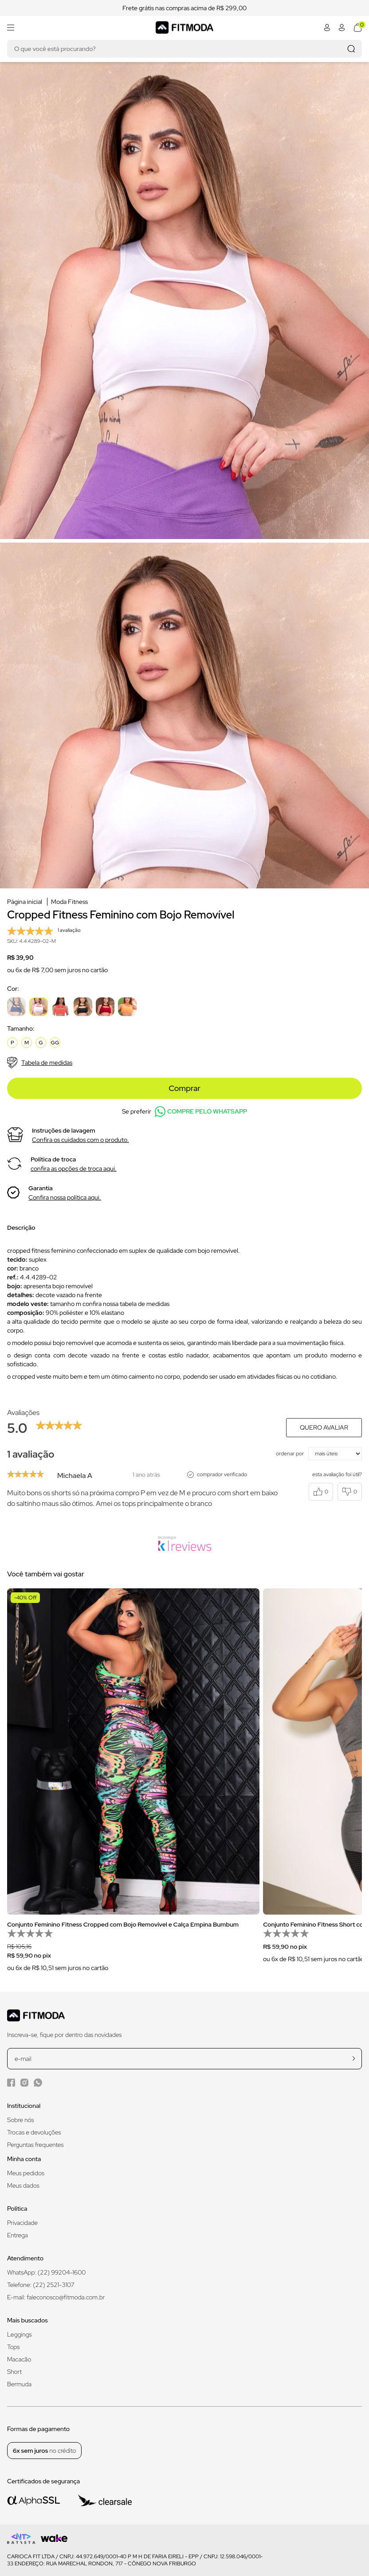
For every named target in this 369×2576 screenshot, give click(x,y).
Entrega (17, 2235)
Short (14, 2372)
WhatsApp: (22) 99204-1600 (46, 2272)
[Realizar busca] (351, 49)
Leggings (19, 2334)
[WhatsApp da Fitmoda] (38, 2082)
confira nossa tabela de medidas (125, 1304)
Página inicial (24, 902)
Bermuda (19, 2384)
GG (55, 1042)
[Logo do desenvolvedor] (21, 2538)
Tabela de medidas (39, 1063)
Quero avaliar (324, 1427)
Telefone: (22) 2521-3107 (41, 2285)
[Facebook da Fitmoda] (11, 2082)
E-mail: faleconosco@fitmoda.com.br (56, 2297)
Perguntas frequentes (35, 2145)
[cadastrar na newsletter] (354, 2058)
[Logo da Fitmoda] (184, 27)
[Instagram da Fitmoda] (24, 2082)
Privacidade (22, 2223)
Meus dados (23, 2185)
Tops (13, 2347)
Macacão (19, 2359)
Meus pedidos (25, 2173)
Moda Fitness (69, 902)
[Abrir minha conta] (327, 27)
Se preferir (184, 1111)
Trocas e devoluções (34, 2132)
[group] (133, 1785)
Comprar (184, 1088)
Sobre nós (20, 2120)
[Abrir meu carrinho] (357, 27)
